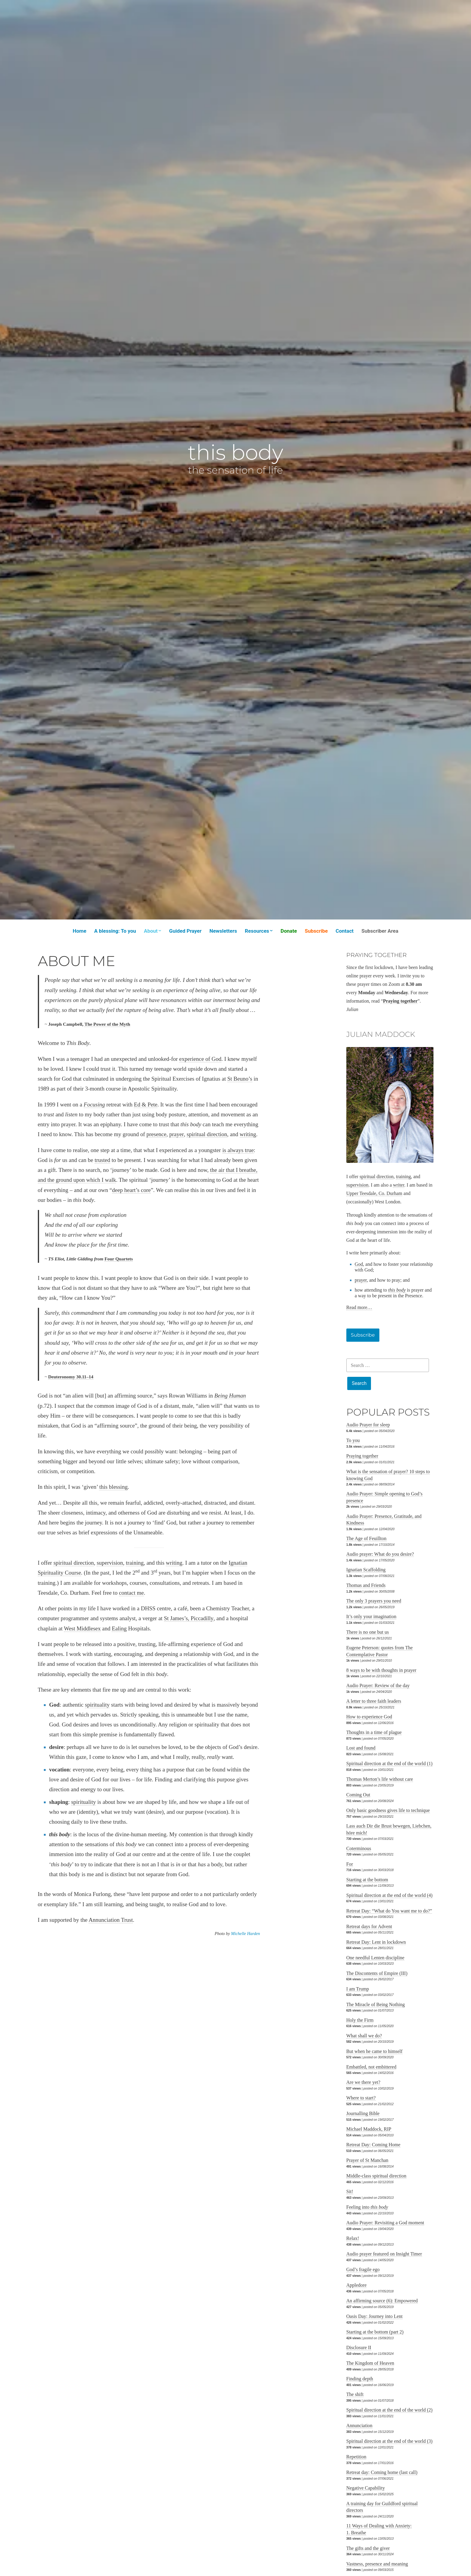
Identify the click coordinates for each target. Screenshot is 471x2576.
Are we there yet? (363, 2082)
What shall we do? (364, 2035)
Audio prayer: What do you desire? (380, 1554)
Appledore (356, 2285)
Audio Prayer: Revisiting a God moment (385, 2222)
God (359, 1264)
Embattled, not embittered (371, 2066)
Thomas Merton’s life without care (379, 1779)
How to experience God (369, 1716)
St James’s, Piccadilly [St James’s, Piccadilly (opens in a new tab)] (189, 1618)
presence (156, 1134)
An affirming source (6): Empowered (382, 2300)
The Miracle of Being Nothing (375, 2004)
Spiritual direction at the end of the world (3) (389, 2441)
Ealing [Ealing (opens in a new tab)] (119, 1628)
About (151, 931)
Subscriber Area (379, 931)
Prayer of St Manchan (367, 2160)
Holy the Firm (360, 2020)
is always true (238, 1150)
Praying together (362, 1455)
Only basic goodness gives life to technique (388, 1810)
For (349, 1864)
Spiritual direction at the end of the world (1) (389, 1763)
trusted (102, 1160)
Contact (345, 931)
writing (248, 1134)
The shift (354, 2394)
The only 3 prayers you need (373, 1600)
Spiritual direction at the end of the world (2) (389, 2409)
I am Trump (357, 1988)
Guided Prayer (185, 931)
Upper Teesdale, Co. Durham (374, 1193)
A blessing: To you (115, 931)
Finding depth (359, 2378)
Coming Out (358, 1794)
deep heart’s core (131, 1190)
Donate (289, 931)
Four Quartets (119, 1258)
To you (353, 1440)
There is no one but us (367, 1632)
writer (398, 1184)
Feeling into (367, 2207)
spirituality (97, 1705)
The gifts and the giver (368, 2548)
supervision (110, 1563)
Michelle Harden (245, 1933)
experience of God (200, 1059)
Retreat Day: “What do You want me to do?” (389, 1910)
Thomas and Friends (366, 1585)
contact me (131, 1593)
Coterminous (358, 1848)
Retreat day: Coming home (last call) (382, 2472)
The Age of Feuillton (366, 1538)
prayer (176, 1134)
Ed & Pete (145, 1104)
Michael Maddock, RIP (368, 2129)
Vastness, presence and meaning (377, 2563)
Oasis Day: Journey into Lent (374, 2316)
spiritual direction (207, 1134)
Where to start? (361, 2097)
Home (80, 931)
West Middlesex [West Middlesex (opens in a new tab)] (82, 1628)
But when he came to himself (374, 2051)
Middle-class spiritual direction (376, 2175)
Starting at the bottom (367, 1879)
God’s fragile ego (363, 2269)
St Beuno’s (239, 1079)
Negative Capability (365, 2487)
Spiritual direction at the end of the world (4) (389, 1895)
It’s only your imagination (371, 1616)
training (135, 1563)
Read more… (359, 1307)
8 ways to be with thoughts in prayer (381, 1670)
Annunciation (359, 2425)
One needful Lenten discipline (375, 1957)
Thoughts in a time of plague (374, 1732)
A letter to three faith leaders (373, 1701)
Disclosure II (358, 2347)
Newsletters (223, 931)
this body (235, 452)
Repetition (356, 2456)
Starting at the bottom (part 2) (375, 2331)
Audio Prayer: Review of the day (378, 1685)
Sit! (349, 2191)
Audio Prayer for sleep (368, 1424)
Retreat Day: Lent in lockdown (376, 1942)
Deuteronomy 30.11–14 (70, 1376)
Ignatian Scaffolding (366, 1569)
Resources (257, 931)
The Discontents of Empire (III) (376, 1973)
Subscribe (316, 931)
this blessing (113, 1487)
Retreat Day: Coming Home (373, 2144)
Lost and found (360, 1747)
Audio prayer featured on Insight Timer (384, 2253)
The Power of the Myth (107, 1024)
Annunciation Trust (111, 1920)
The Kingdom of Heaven (370, 2363)
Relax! (352, 2238)
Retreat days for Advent (369, 1926)
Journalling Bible (363, 2113)
